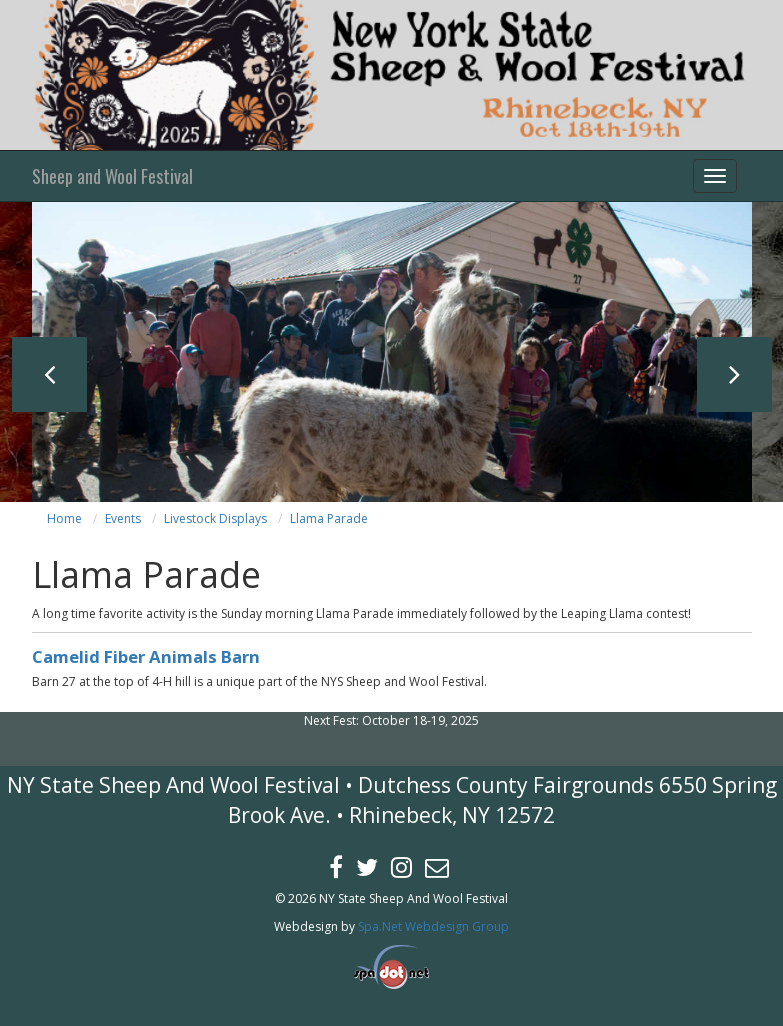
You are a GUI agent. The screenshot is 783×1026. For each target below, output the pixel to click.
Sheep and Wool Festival (112, 176)
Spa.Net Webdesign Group (433, 926)
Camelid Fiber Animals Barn (146, 656)
